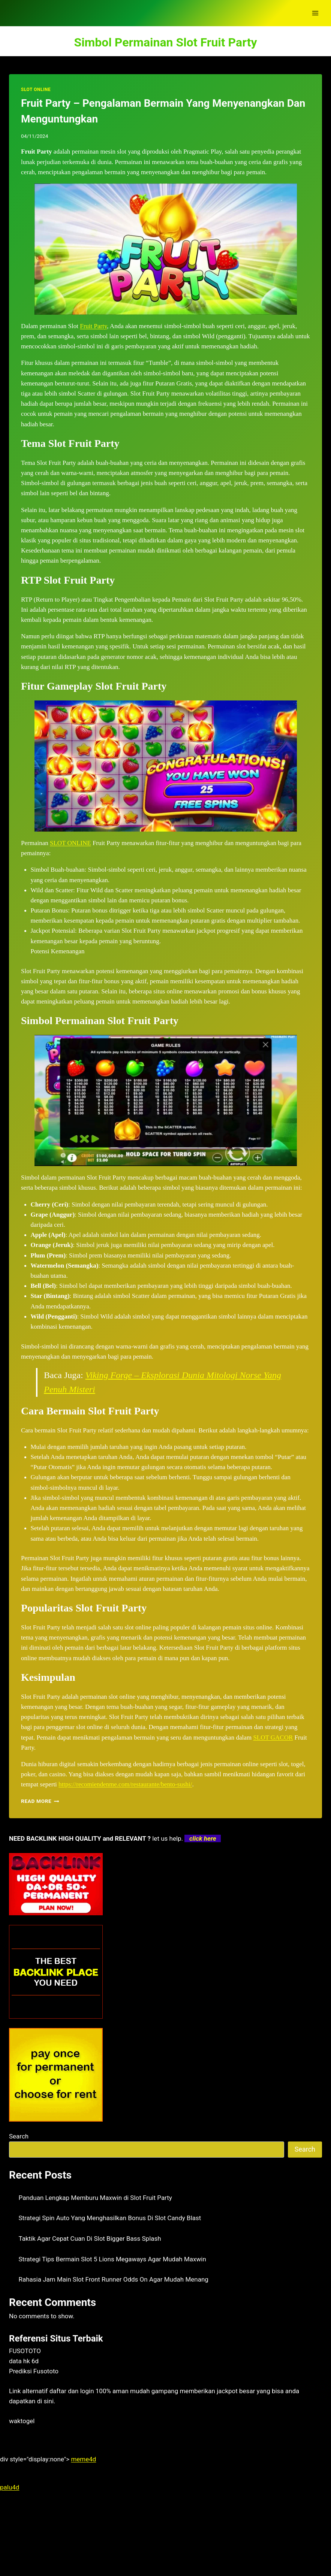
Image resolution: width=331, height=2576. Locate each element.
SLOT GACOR (273, 1737)
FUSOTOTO (25, 2351)
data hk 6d (24, 2361)
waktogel (21, 2421)
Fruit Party (93, 326)
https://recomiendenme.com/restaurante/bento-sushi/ (125, 1784)
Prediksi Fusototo (33, 2371)
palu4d (9, 2487)
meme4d (83, 2459)
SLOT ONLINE (36, 89)
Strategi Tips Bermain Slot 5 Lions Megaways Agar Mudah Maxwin (112, 2259)
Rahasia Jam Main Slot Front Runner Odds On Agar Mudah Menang (113, 2279)
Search (18, 2136)
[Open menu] (315, 13)
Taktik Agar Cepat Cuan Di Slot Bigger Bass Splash (90, 2238)
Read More (40, 1801)
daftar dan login (71, 2391)
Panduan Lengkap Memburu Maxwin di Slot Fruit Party (95, 2197)
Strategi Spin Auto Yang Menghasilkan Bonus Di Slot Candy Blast (110, 2218)
